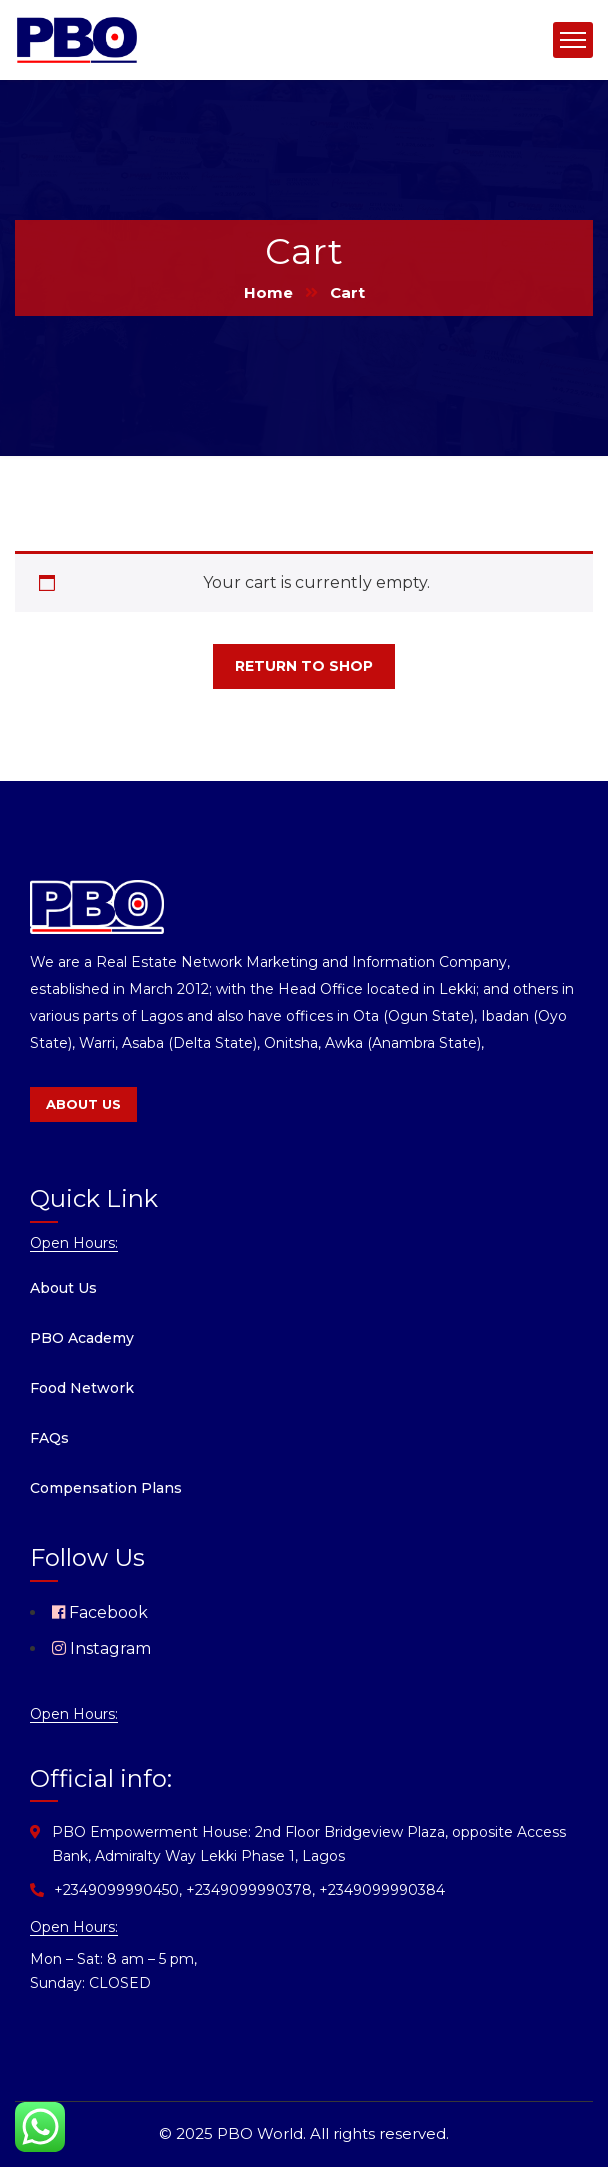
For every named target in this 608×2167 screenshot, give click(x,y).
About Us (63, 1288)
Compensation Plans (106, 1488)
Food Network (82, 1388)
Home (268, 292)
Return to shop (304, 666)
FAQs (49, 1438)
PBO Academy (82, 1338)
